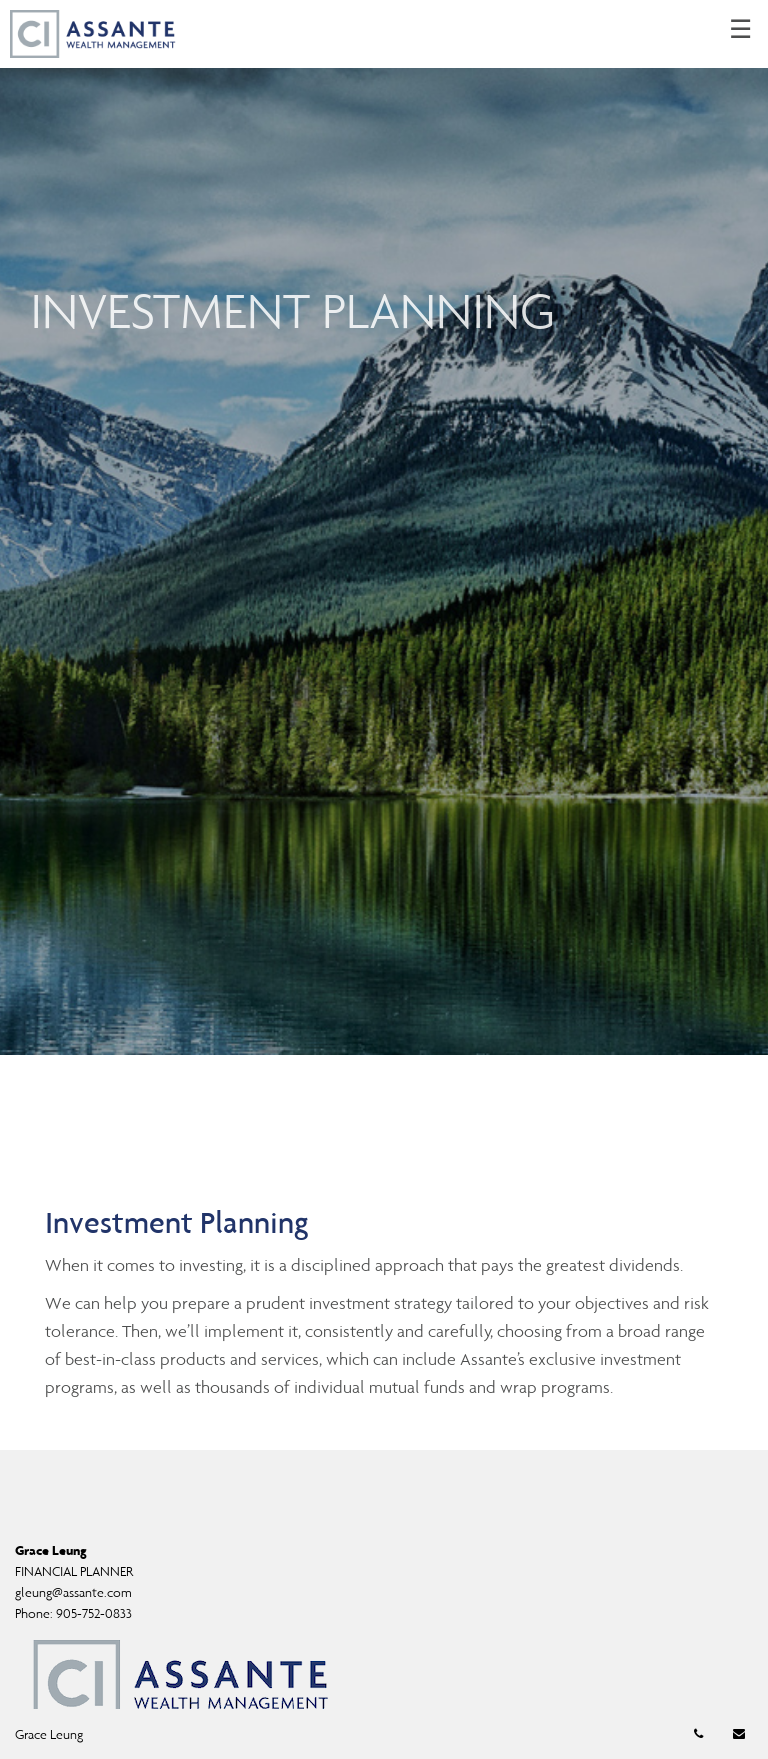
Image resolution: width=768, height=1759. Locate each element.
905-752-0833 (94, 1613)
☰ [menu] (740, 30)
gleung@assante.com (73, 1592)
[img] (384, 527)
